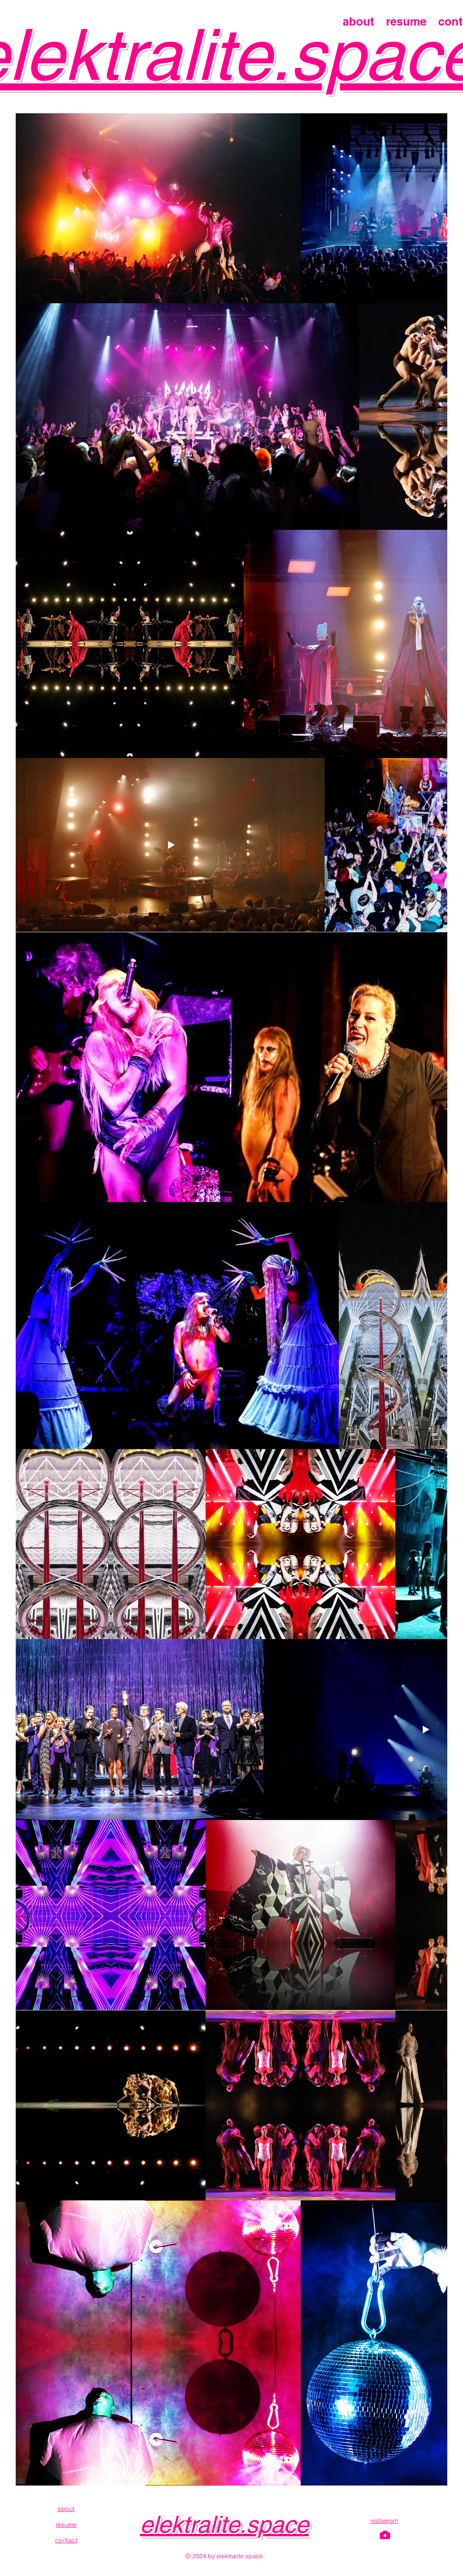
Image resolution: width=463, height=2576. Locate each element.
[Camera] (385, 2534)
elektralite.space (224, 2524)
